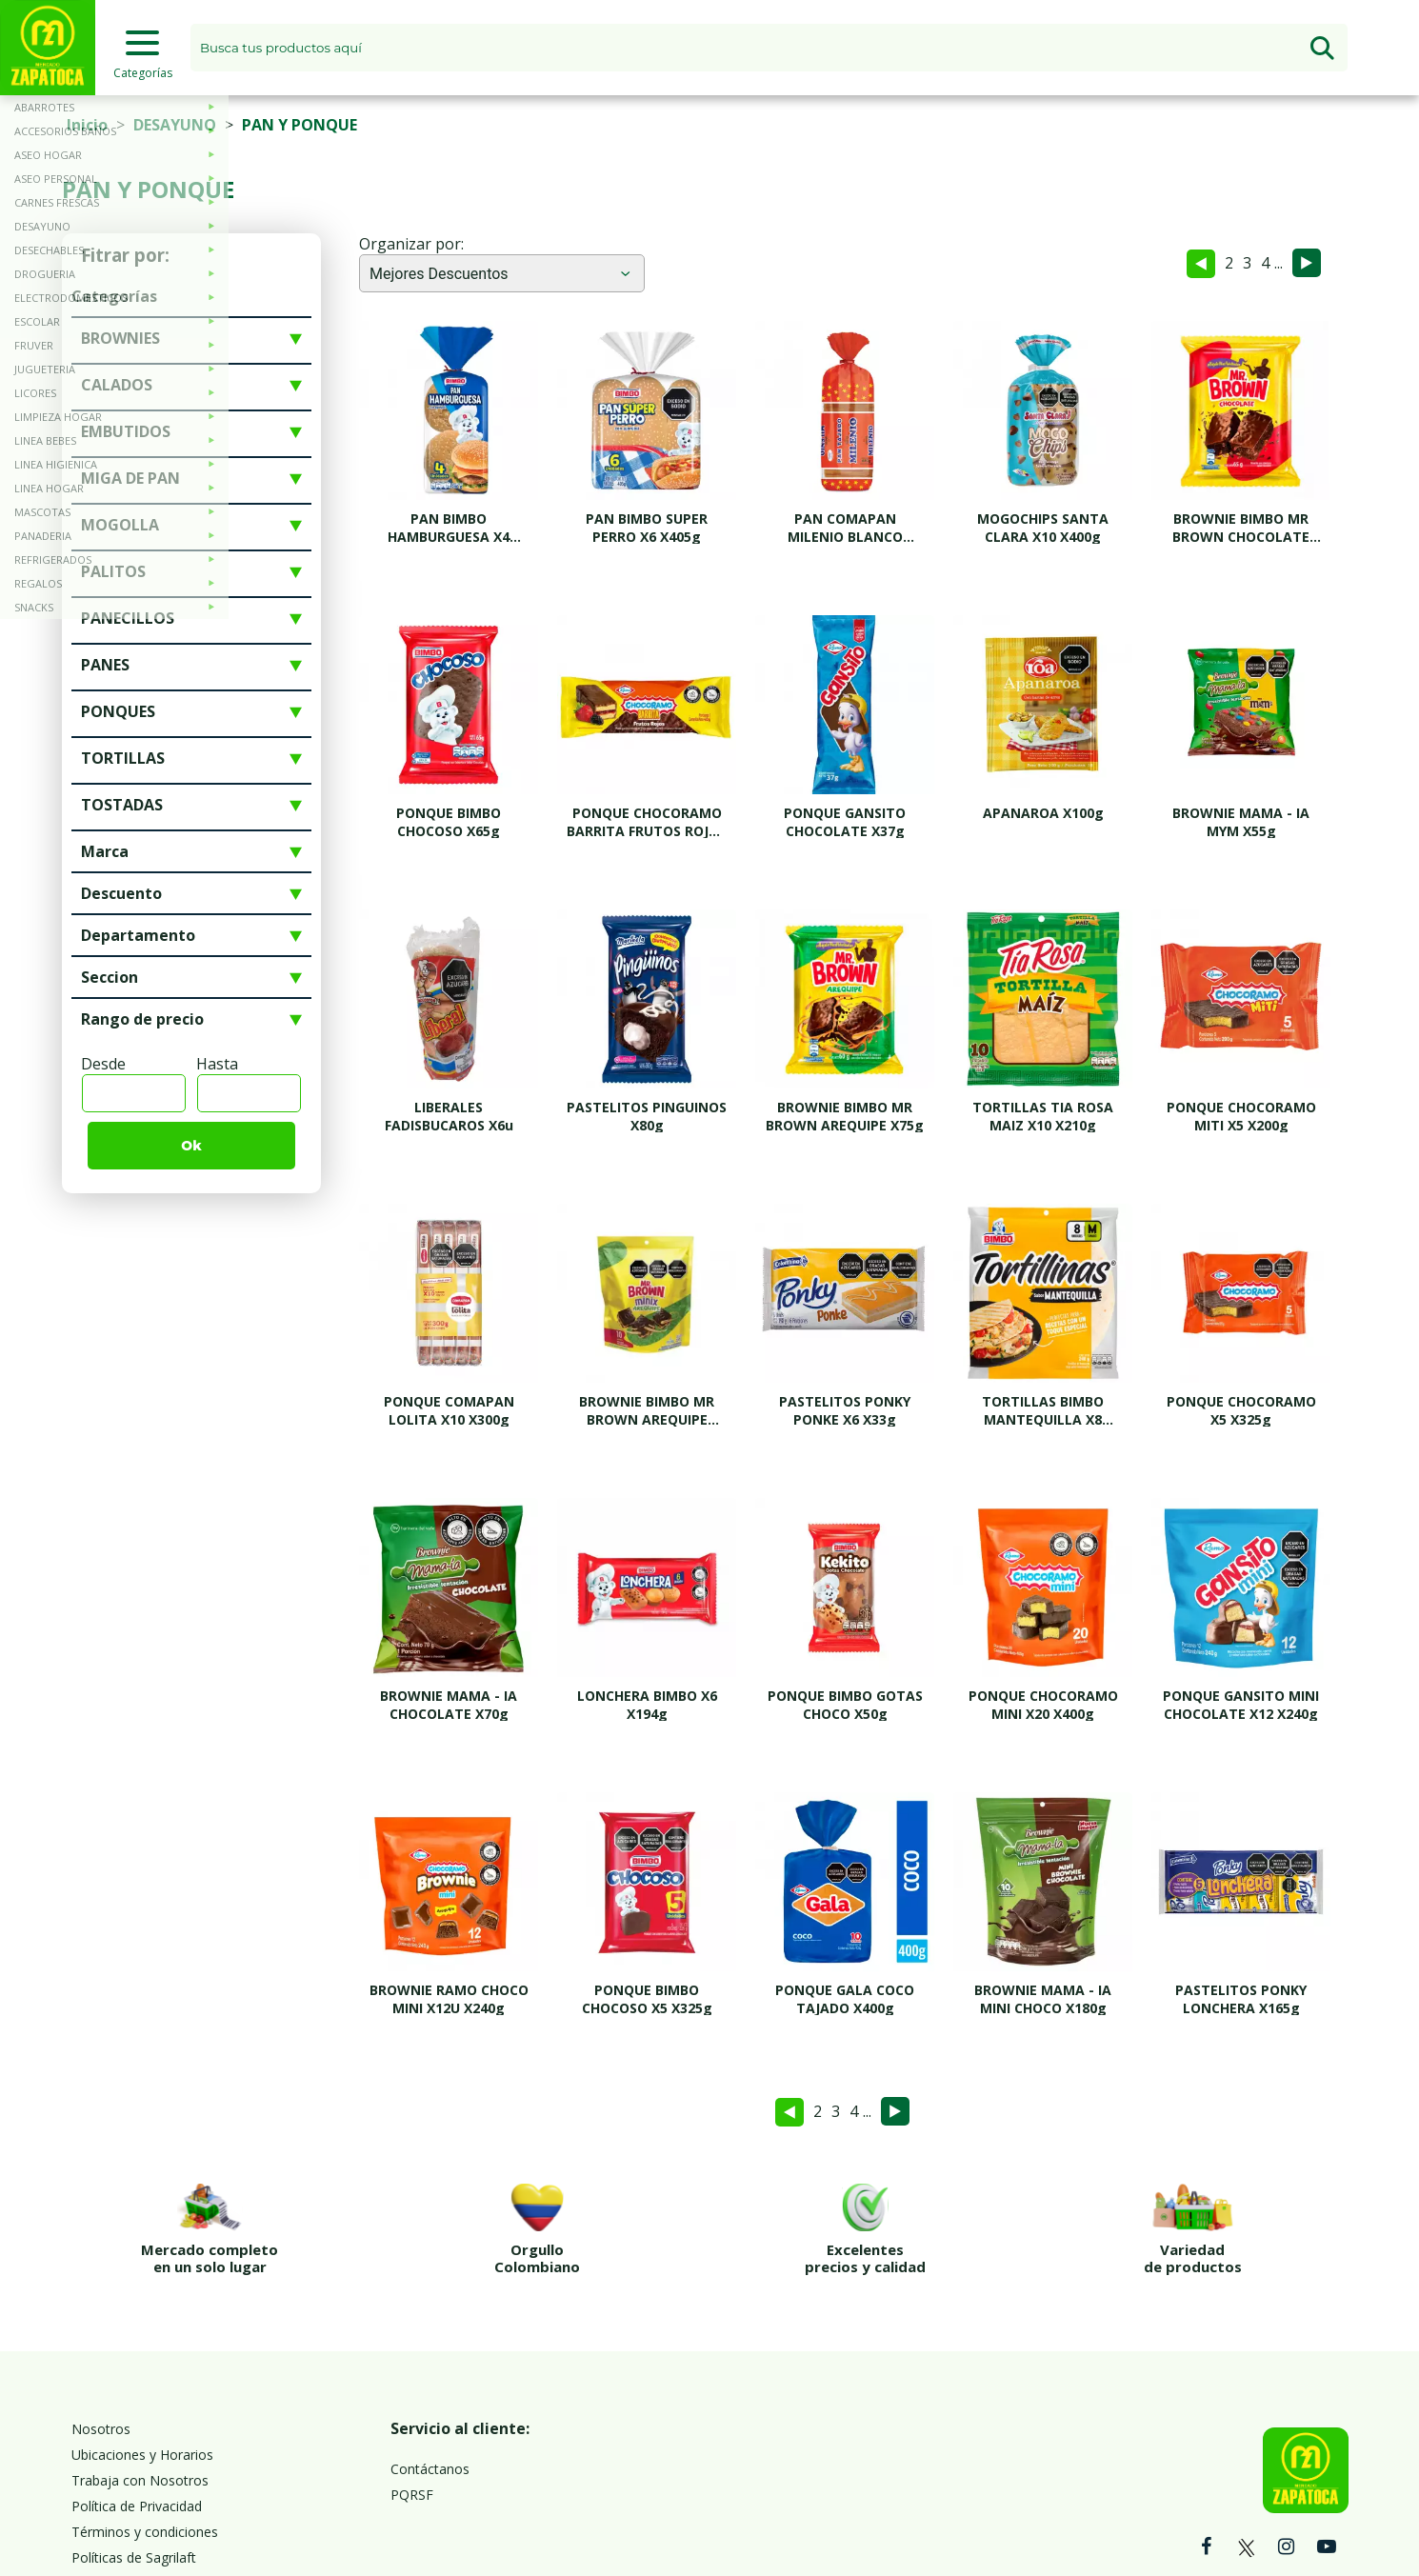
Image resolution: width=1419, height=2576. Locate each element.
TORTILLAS (123, 758)
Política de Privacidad (136, 2420)
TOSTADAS (122, 804)
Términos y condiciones (144, 2446)
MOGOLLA (120, 524)
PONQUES (118, 711)
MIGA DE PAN (130, 478)
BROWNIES (120, 338)
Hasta (217, 1063)
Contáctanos (430, 2383)
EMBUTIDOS (125, 431)
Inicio (87, 124)
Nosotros (100, 2343)
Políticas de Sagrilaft (133, 2472)
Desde (103, 1063)
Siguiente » (1306, 263)
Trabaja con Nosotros (140, 2395)
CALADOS (116, 384)
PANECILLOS (127, 618)
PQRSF (411, 2409)
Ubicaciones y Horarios (142, 2369)
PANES (105, 664)
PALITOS (113, 571)
